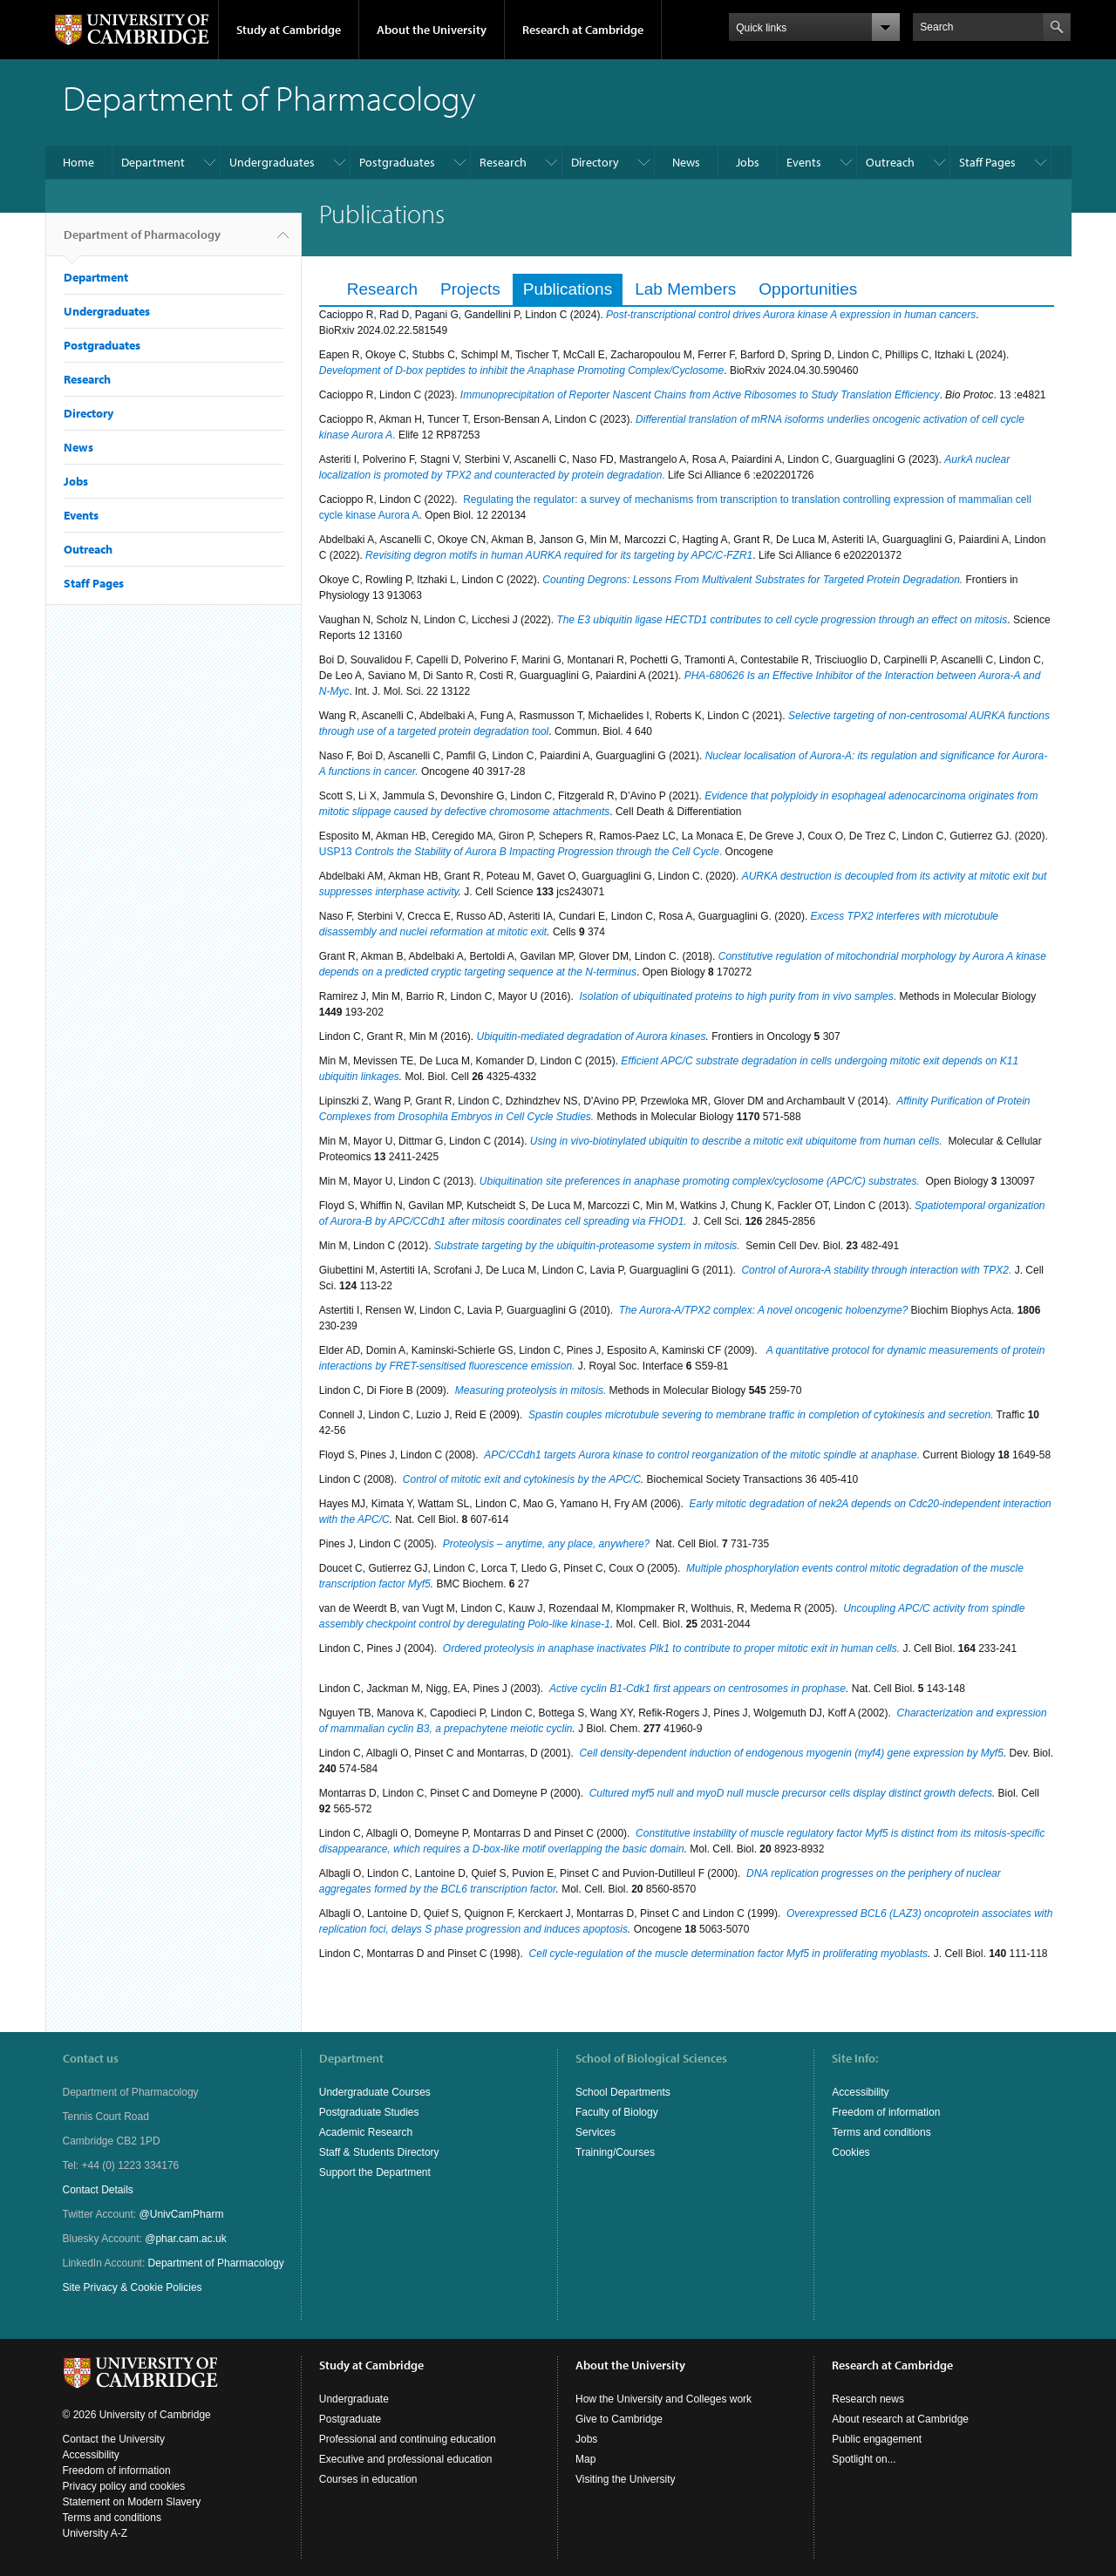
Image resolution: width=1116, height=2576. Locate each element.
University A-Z (95, 2533)
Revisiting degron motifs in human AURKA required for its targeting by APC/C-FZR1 (558, 555)
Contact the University (114, 2439)
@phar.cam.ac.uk (186, 2239)
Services (595, 2132)
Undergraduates (272, 162)
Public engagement (877, 2439)
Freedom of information (886, 2112)
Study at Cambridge (288, 29)
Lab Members (685, 289)
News (686, 162)
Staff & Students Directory (379, 2152)
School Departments (622, 2092)
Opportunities (808, 289)
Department (153, 162)
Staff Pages (987, 162)
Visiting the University (625, 2479)
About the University (432, 29)
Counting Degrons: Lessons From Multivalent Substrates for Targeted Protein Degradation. (752, 580)
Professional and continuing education (407, 2439)
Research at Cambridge (582, 29)
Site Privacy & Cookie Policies (132, 2287)
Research (503, 162)
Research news (868, 2399)
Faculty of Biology (616, 2112)
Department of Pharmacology (142, 241)
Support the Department (375, 2172)
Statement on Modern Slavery (132, 2502)
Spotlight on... (863, 2459)
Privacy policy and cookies (124, 2486)
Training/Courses (615, 2152)
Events (803, 162)
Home (78, 162)
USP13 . (520, 852)
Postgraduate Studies (369, 2112)
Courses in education (368, 2479)
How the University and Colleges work (663, 2399)
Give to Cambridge (619, 2419)
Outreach (890, 162)
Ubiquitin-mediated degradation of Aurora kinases (591, 1036)
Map (585, 2459)
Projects (470, 289)
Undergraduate (354, 2399)
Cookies (850, 2152)
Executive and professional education (406, 2459)
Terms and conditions (881, 2132)
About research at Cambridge (900, 2419)
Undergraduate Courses (375, 2092)
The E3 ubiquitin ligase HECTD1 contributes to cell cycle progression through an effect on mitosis (781, 620)
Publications (567, 289)
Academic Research (365, 2132)
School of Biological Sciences (651, 2058)
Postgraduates (397, 162)
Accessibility (860, 2092)
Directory (595, 162)
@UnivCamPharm (182, 2214)
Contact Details (98, 2190)
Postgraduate (350, 2419)
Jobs (747, 162)
